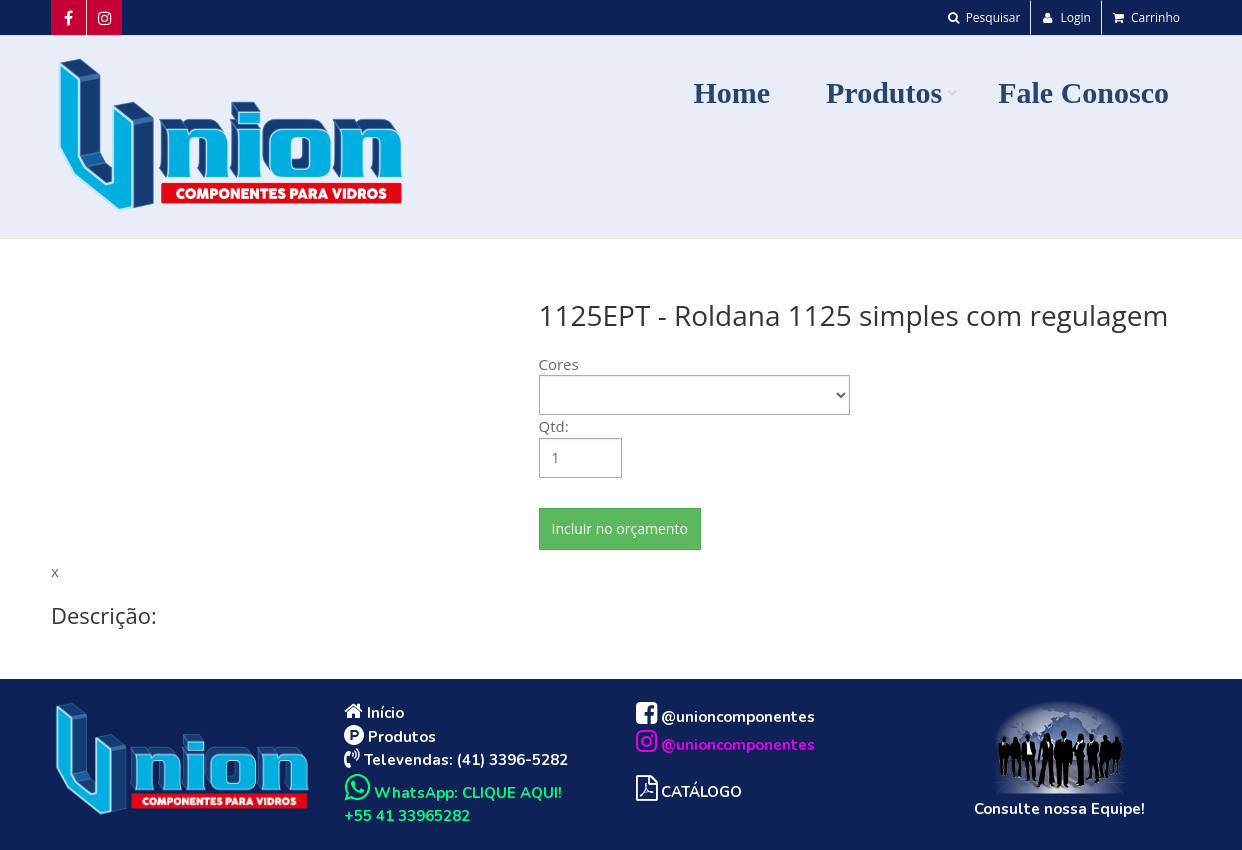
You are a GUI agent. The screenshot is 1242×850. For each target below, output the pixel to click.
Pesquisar (984, 17)
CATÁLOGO (689, 792)
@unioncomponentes (725, 717)
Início (374, 713)
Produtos (390, 737)
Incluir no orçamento (620, 528)
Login (1066, 17)
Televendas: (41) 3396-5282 (456, 760)
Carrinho (1146, 17)
